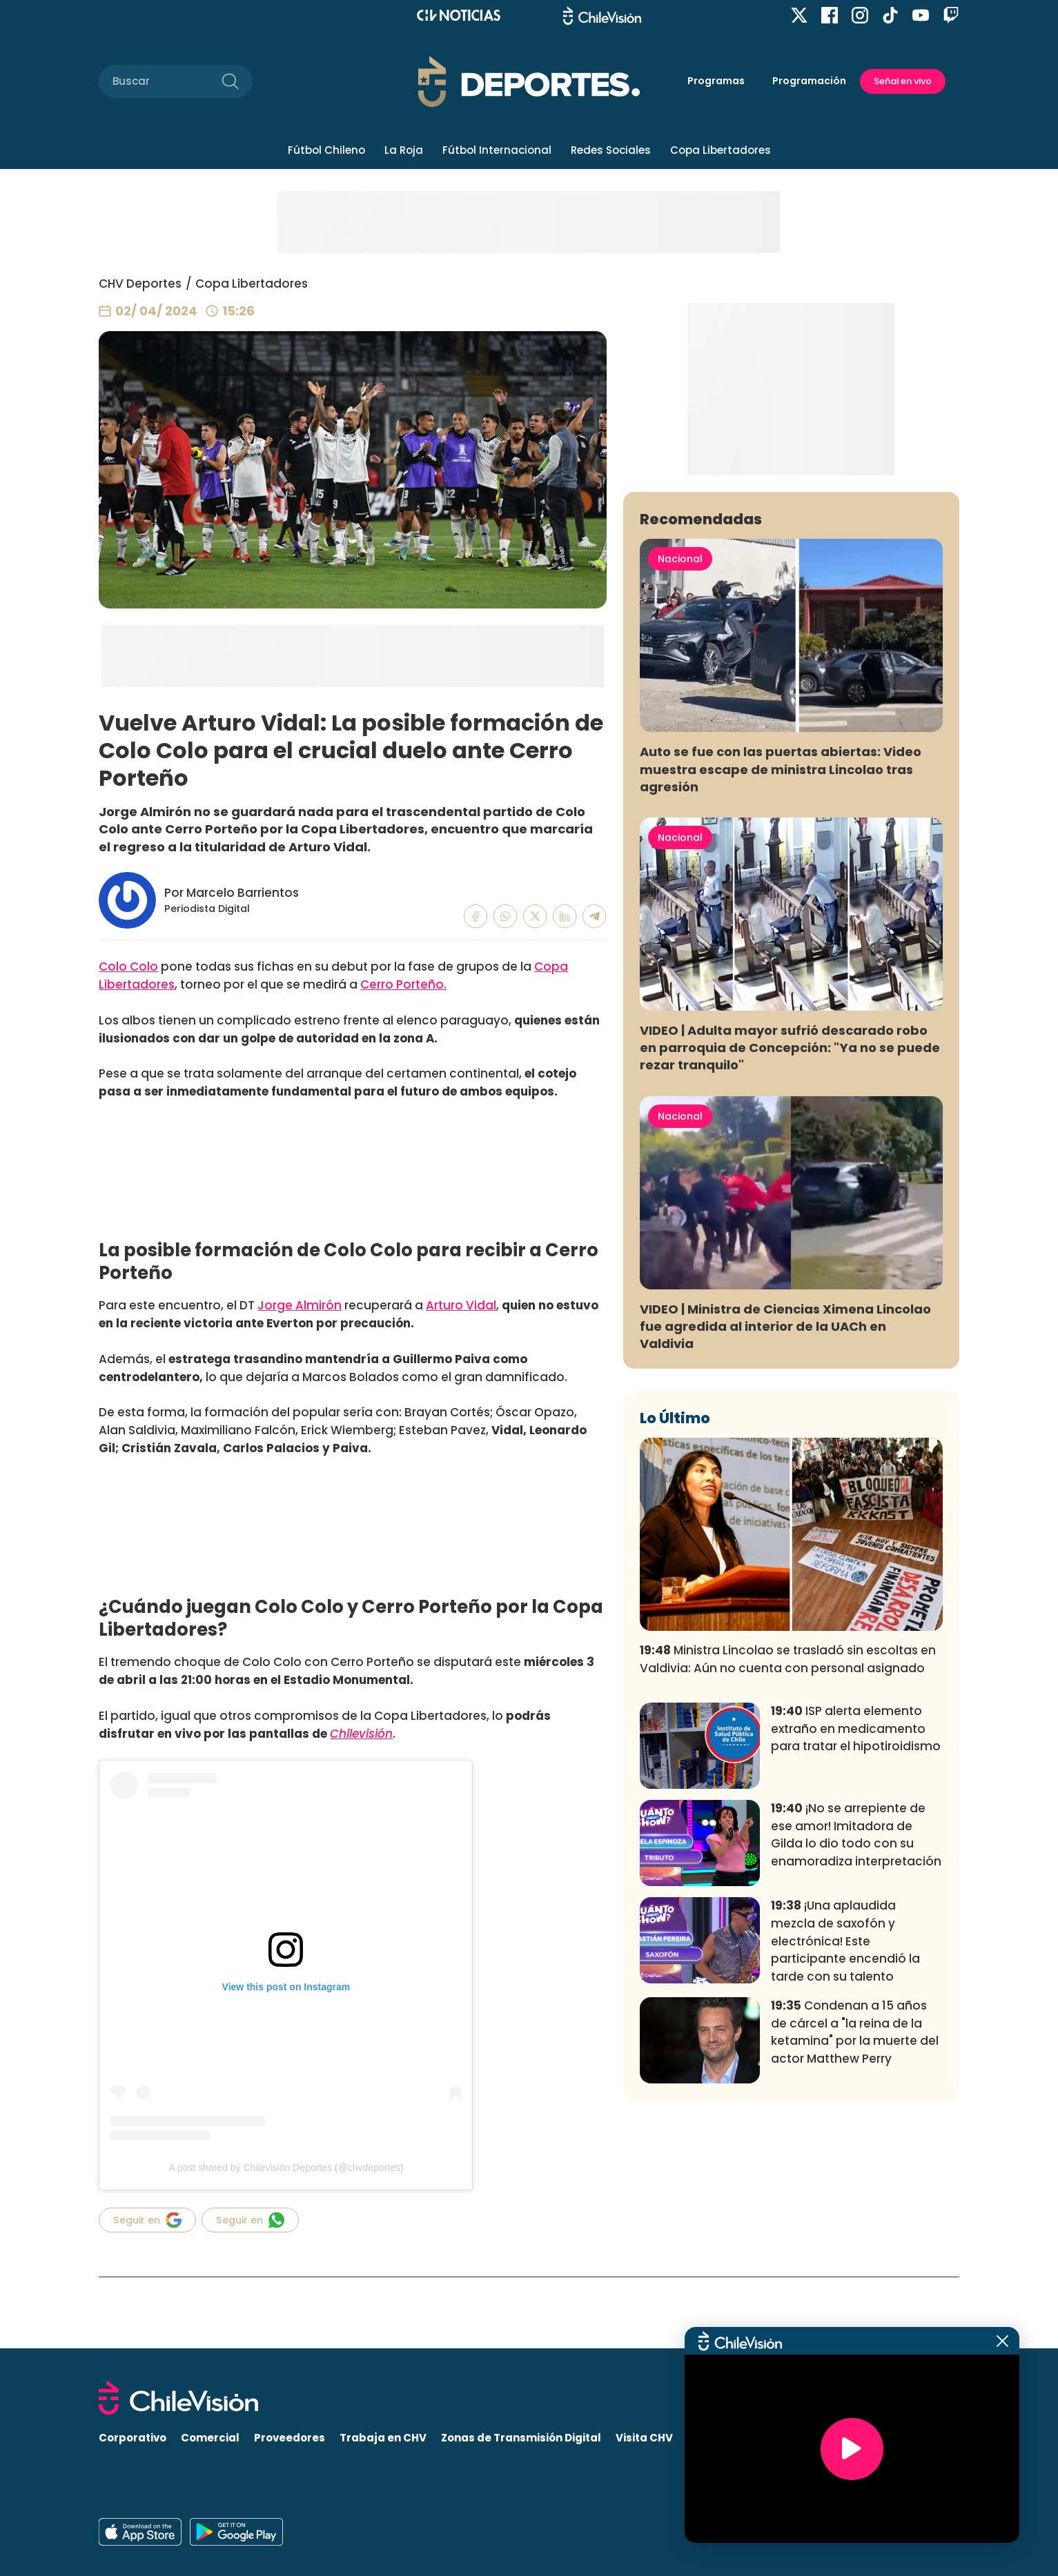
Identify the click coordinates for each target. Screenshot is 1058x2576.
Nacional (680, 763)
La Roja (403, 150)
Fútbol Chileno (326, 150)
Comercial (210, 2438)
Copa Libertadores (720, 150)
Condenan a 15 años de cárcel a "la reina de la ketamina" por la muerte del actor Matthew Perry (855, 2236)
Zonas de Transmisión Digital (521, 2438)
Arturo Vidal (461, 1305)
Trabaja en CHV (383, 2438)
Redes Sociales (611, 150)
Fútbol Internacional (496, 150)
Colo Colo (128, 966)
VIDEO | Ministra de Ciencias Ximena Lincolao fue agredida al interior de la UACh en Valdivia (785, 1530)
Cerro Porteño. (403, 984)
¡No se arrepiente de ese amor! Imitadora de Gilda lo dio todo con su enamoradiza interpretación (856, 2039)
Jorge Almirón (299, 1305)
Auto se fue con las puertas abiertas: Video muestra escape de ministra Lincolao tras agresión (780, 973)
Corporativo (132, 2438)
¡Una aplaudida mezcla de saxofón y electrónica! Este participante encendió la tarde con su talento (845, 2145)
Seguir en (147, 2220)
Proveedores (289, 2438)
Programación (809, 81)
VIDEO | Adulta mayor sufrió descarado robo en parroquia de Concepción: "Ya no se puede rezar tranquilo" (790, 1252)
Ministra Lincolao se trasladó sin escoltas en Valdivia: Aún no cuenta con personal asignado (788, 1863)
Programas (716, 81)
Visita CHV (644, 2438)
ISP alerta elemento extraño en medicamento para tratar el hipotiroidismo (856, 1933)
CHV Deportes (140, 283)
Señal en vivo (903, 81)
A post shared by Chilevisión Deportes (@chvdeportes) (285, 2167)
